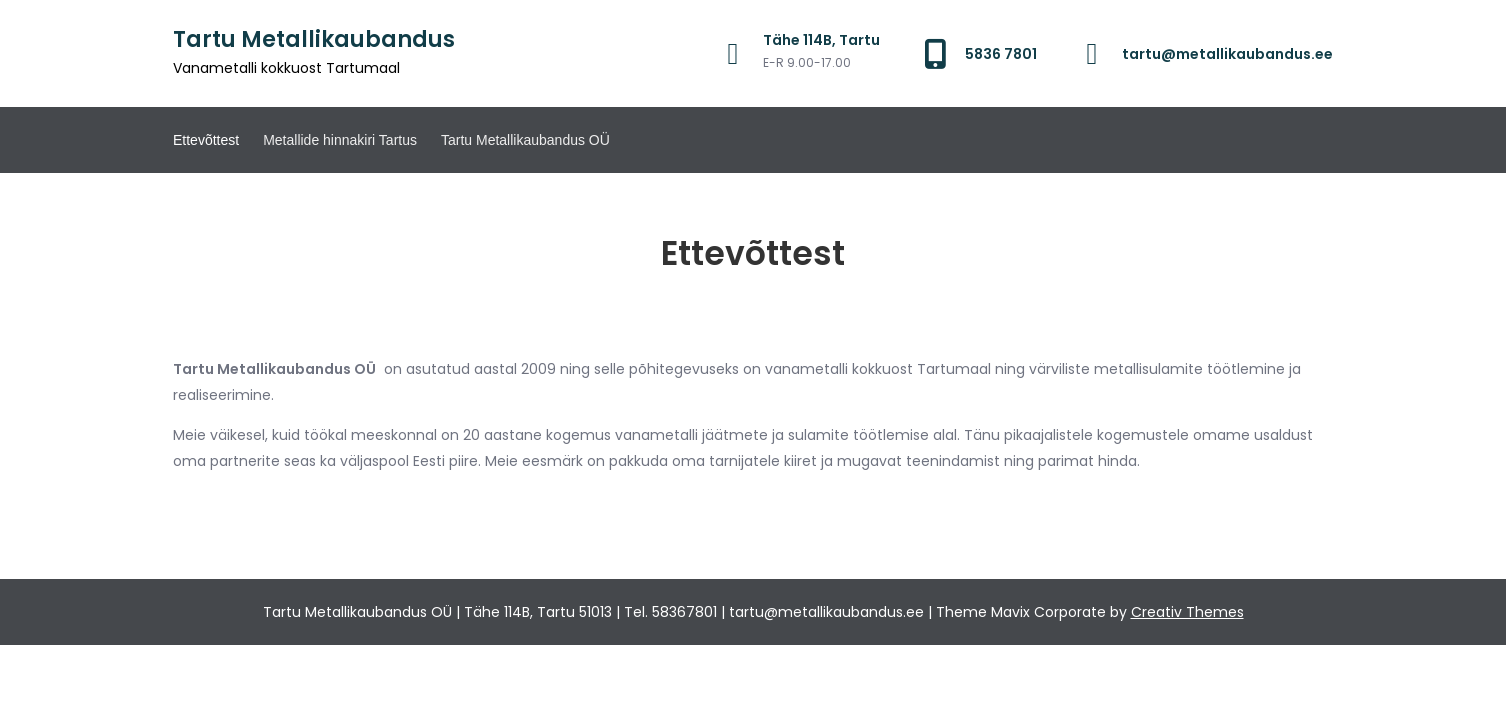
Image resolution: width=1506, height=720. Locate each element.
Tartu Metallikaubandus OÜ (525, 140)
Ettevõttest (206, 140)
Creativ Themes (1187, 612)
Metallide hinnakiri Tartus (340, 140)
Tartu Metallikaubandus (314, 39)
